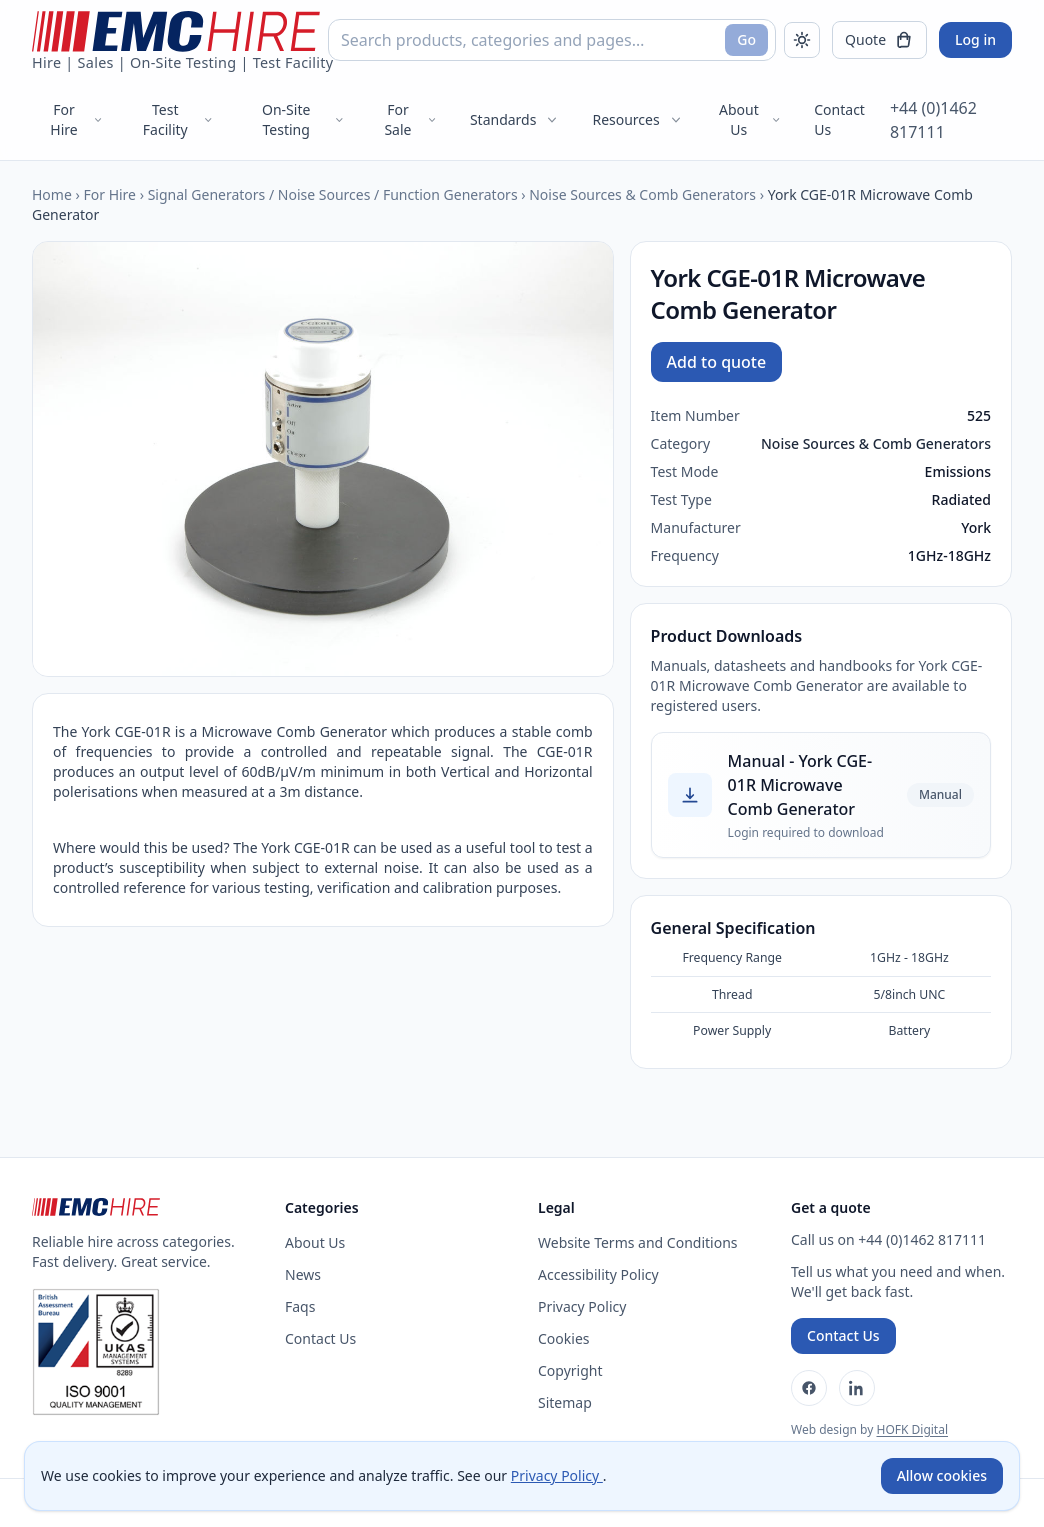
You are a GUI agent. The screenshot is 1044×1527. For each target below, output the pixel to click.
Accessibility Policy (598, 1274)
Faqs (300, 1306)
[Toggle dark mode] (802, 40)
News (303, 1274)
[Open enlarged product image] (323, 459)
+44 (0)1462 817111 (933, 120)
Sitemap (565, 1402)
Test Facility (179, 119)
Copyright (570, 1370)
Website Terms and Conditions (638, 1242)
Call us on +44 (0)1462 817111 (888, 1239)
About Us (750, 119)
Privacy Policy (582, 1306)
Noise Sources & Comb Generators (642, 194)
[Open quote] (879, 40)
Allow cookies (942, 1475)
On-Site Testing (304, 119)
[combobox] (552, 40)
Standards (515, 119)
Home (52, 194)
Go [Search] (746, 39)
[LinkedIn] (857, 1388)
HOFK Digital (912, 1429)
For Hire (77, 119)
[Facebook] (809, 1388)
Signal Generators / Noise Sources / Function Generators (333, 194)
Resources (637, 119)
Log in (975, 39)
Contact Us (839, 119)
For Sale (411, 119)
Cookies (563, 1338)
